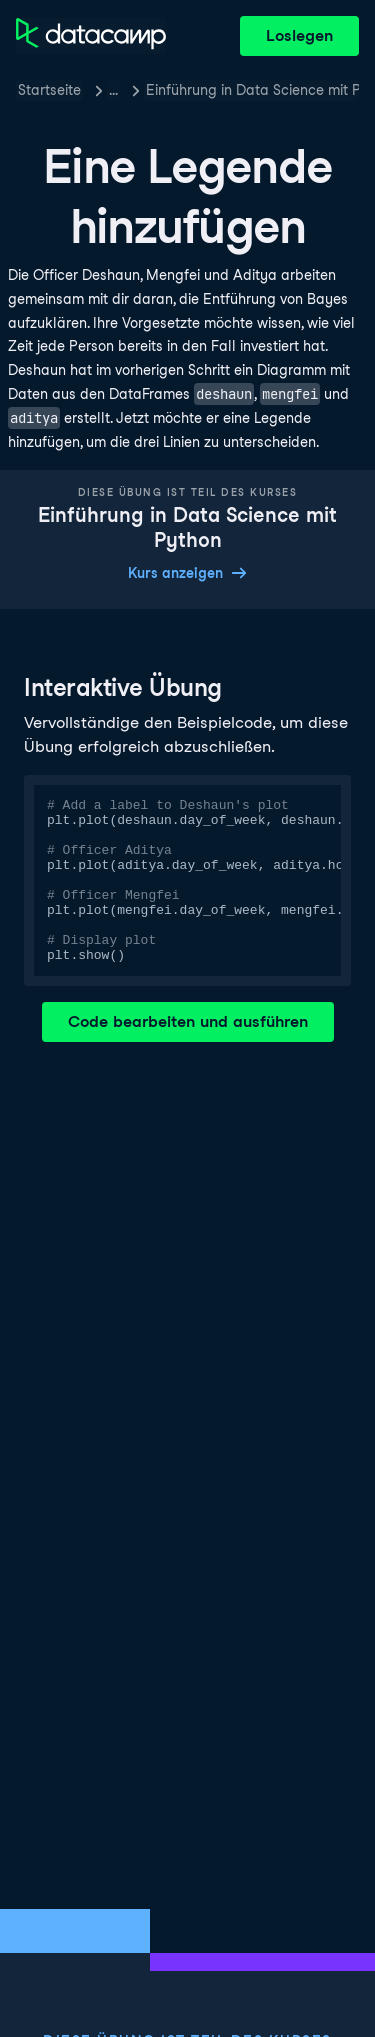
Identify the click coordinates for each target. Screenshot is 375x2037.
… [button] (113, 90)
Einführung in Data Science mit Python (252, 90)
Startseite (49, 90)
